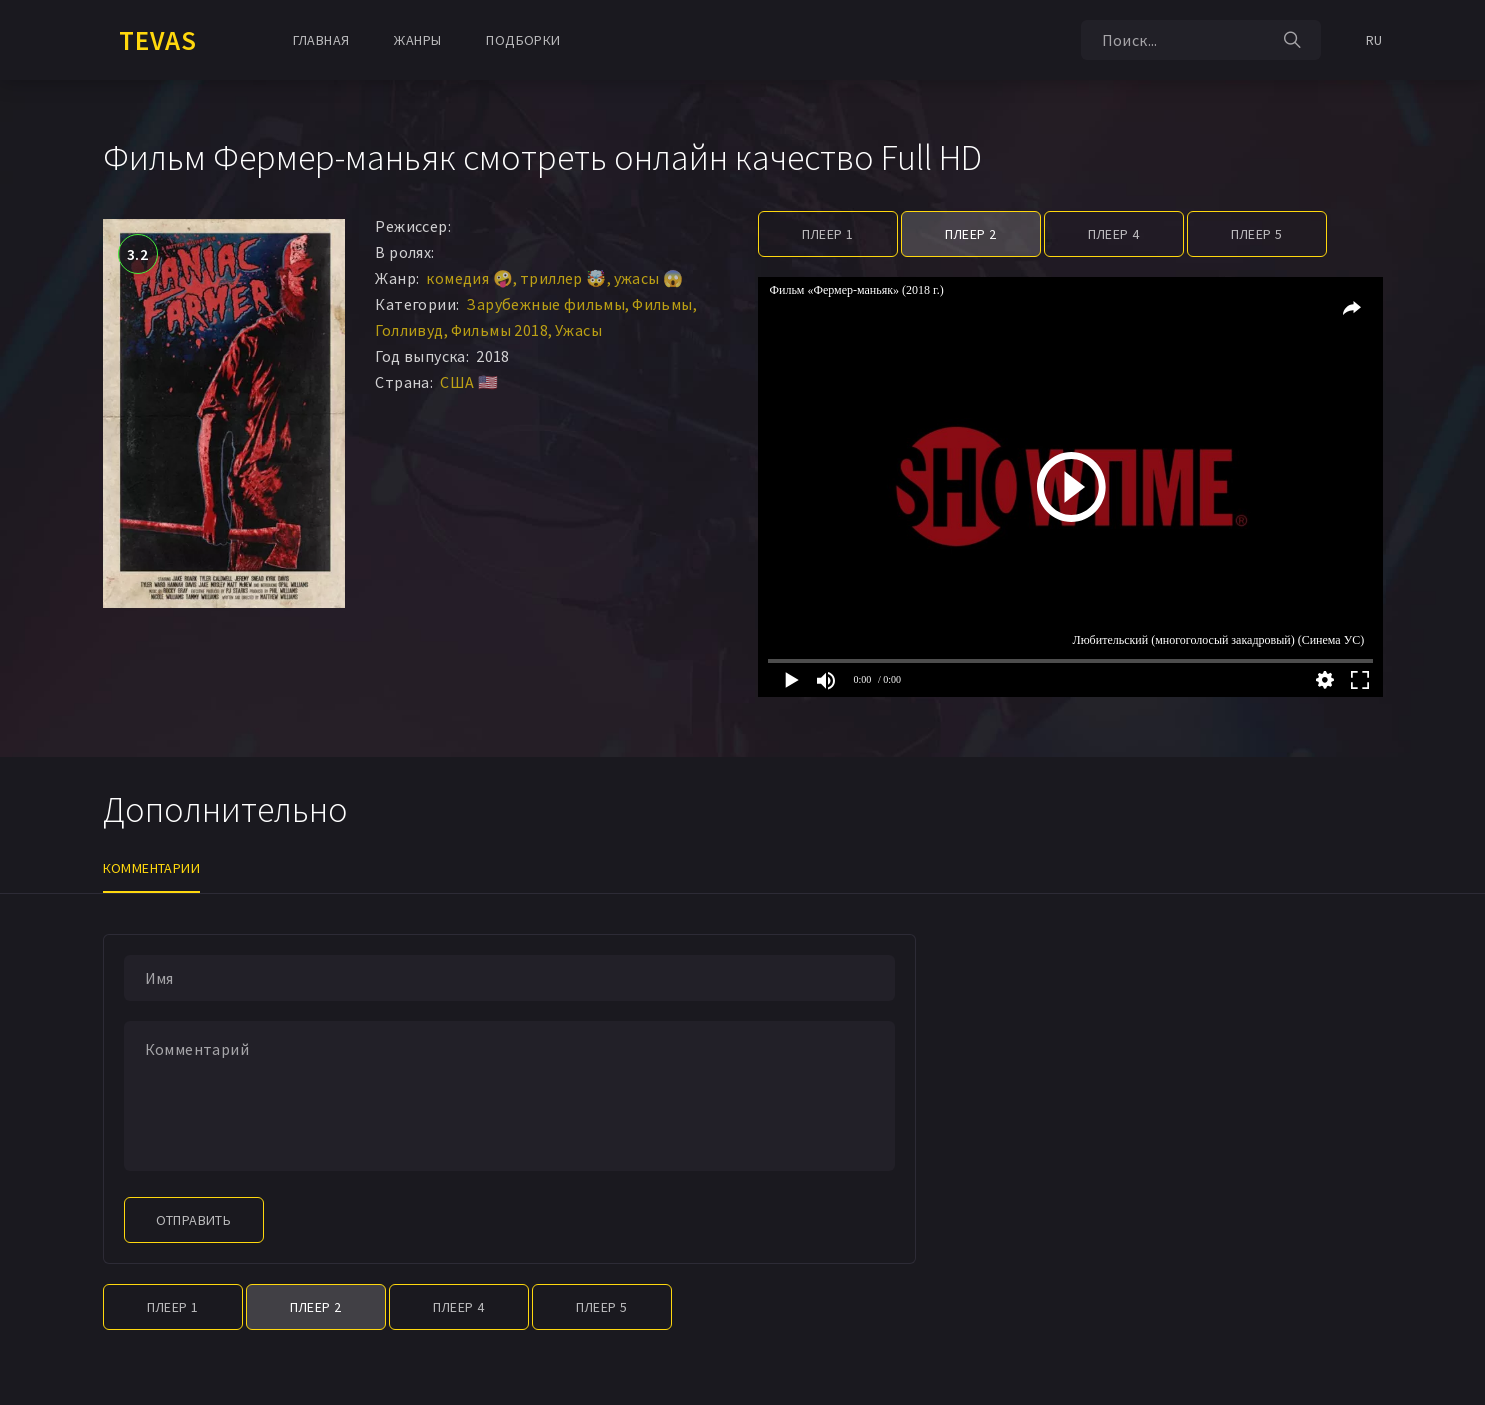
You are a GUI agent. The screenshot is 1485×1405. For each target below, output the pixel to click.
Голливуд (409, 330)
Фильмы (662, 304)
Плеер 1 (828, 234)
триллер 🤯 (563, 278)
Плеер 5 (1257, 234)
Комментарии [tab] (151, 868)
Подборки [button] (523, 40)
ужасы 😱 (649, 278)
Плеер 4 (1114, 234)
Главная (321, 40)
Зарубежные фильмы (545, 304)
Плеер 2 (971, 234)
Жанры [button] (417, 40)
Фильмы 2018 (499, 330)
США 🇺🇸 (469, 382)
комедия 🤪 (469, 278)
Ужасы (578, 330)
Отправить (194, 1220)
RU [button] (1374, 40)
